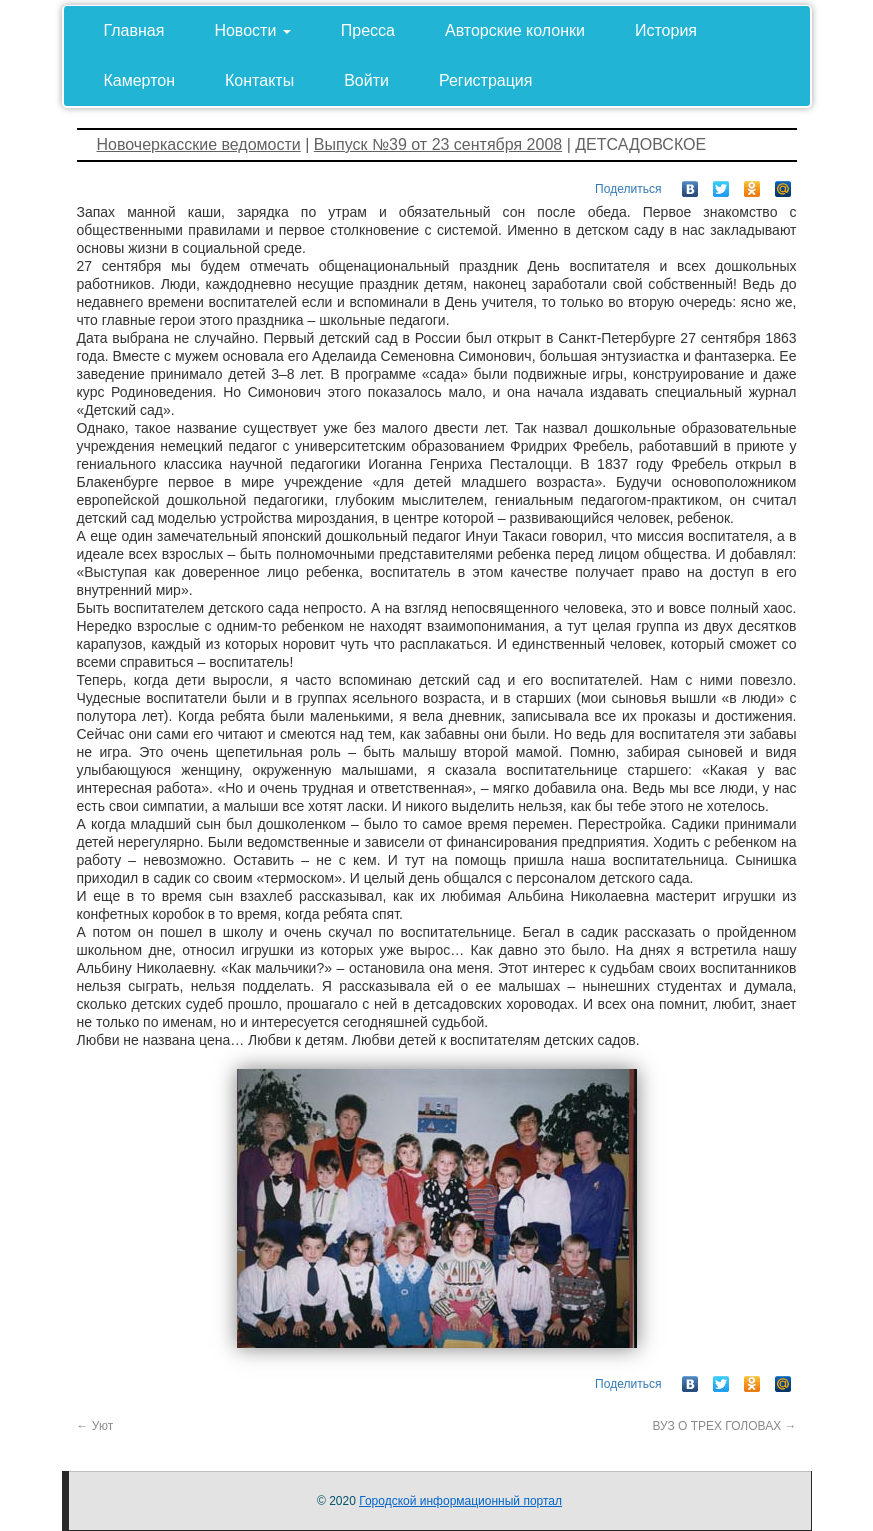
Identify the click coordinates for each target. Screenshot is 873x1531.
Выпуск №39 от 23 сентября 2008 (438, 144)
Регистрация (486, 80)
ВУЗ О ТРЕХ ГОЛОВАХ (724, 1426)
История (666, 30)
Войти (366, 80)
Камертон (140, 80)
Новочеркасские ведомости (199, 144)
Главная (134, 30)
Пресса (368, 30)
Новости (252, 30)
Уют (95, 1426)
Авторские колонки (515, 30)
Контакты (259, 80)
